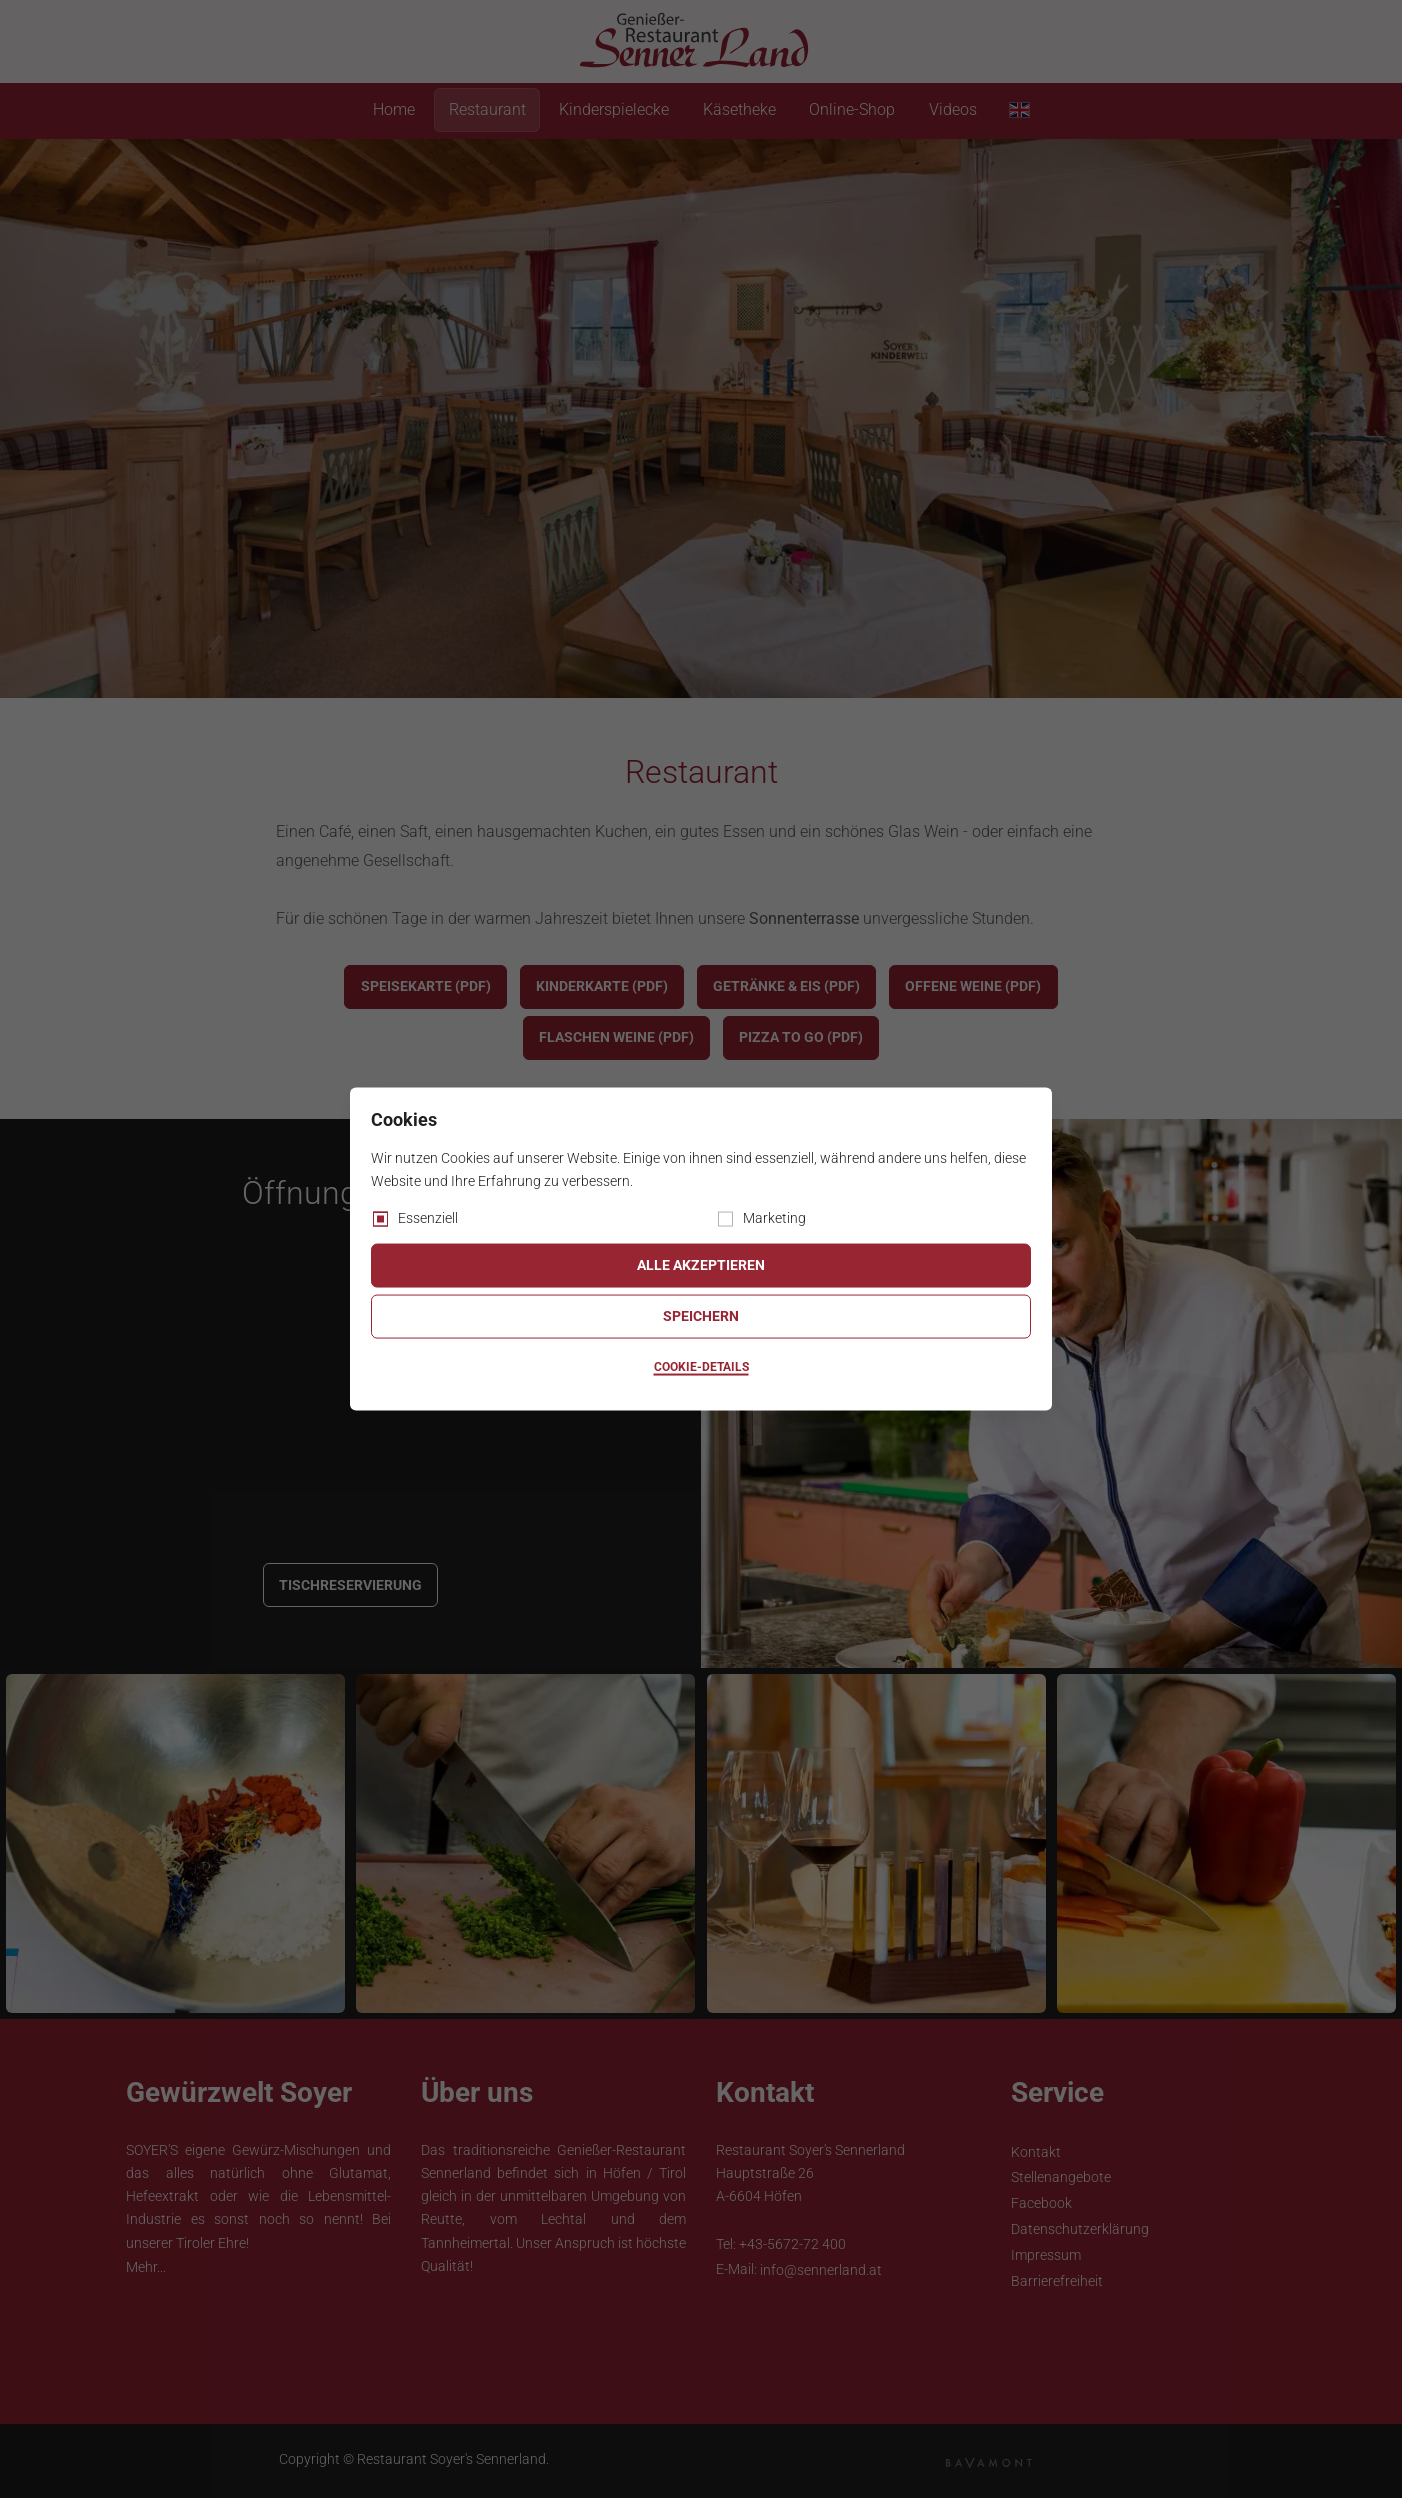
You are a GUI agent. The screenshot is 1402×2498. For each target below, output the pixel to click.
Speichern (701, 1316)
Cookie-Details (701, 1367)
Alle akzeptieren (701, 1265)
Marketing (774, 1217)
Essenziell (428, 1217)
